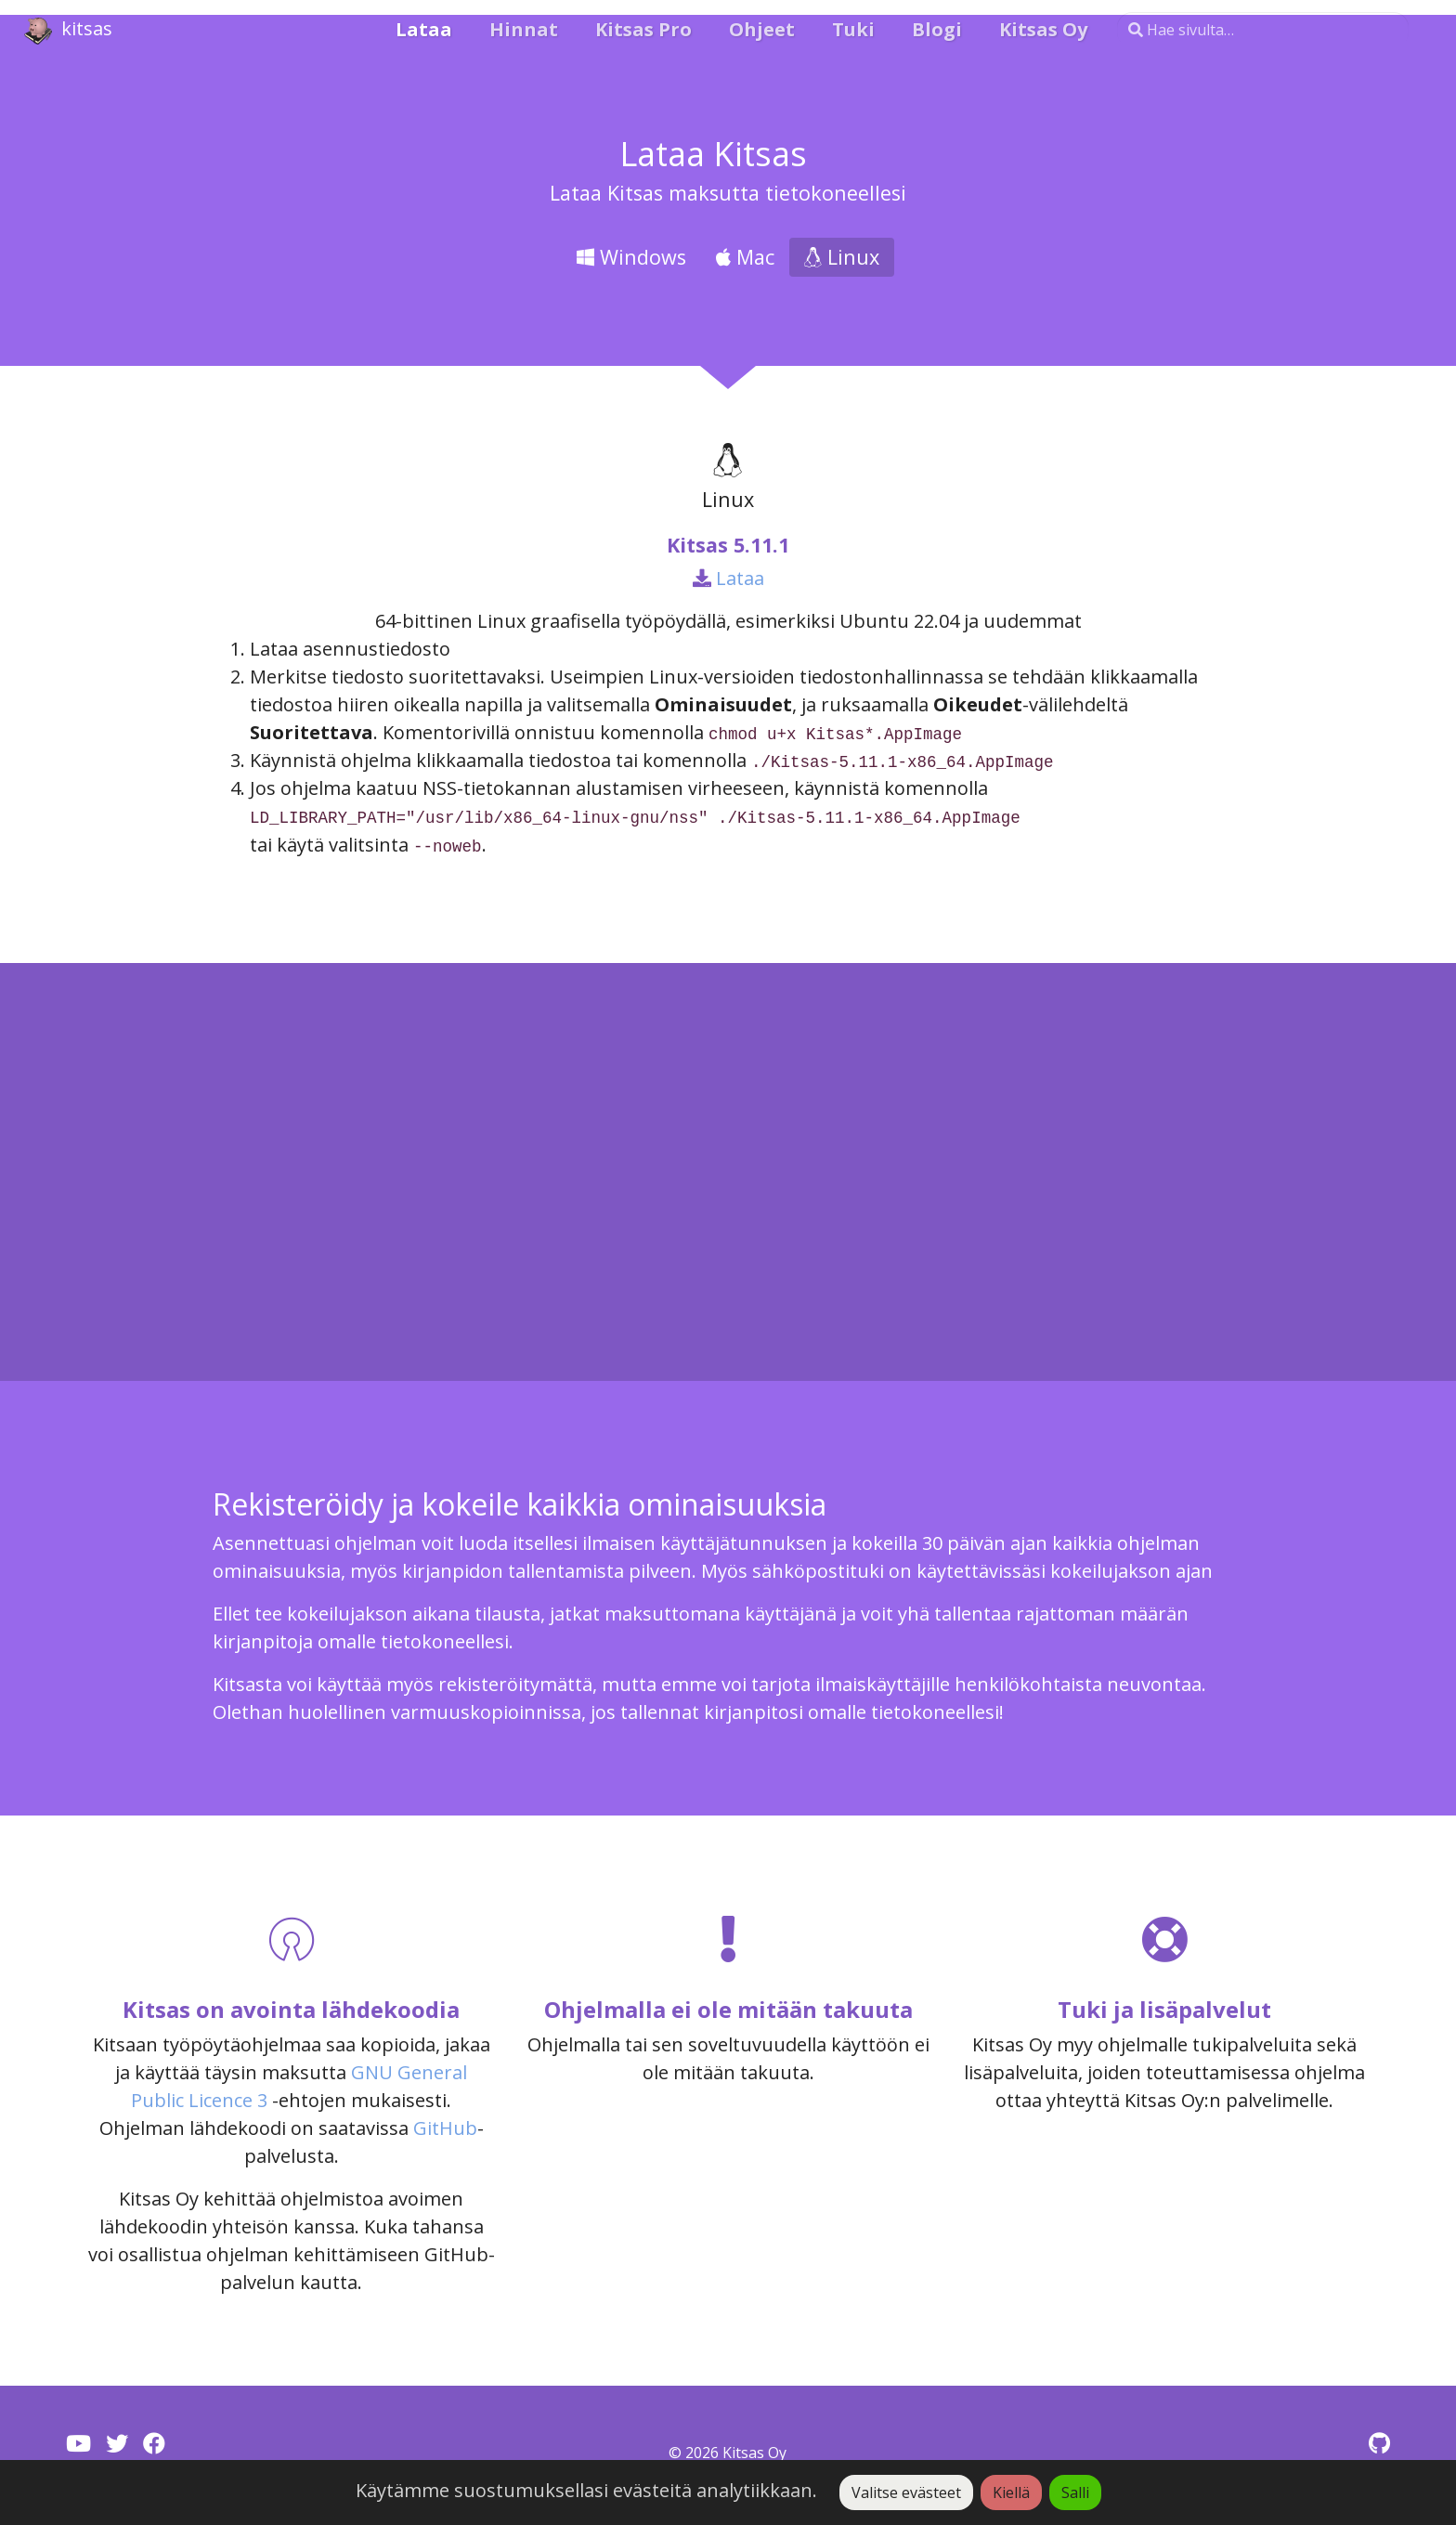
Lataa (728, 578)
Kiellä (1011, 2492)
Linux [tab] (841, 256)
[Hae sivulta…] (1263, 29)
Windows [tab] (631, 256)
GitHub (445, 2128)
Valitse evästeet (906, 2492)
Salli (1075, 2492)
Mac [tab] (745, 256)
